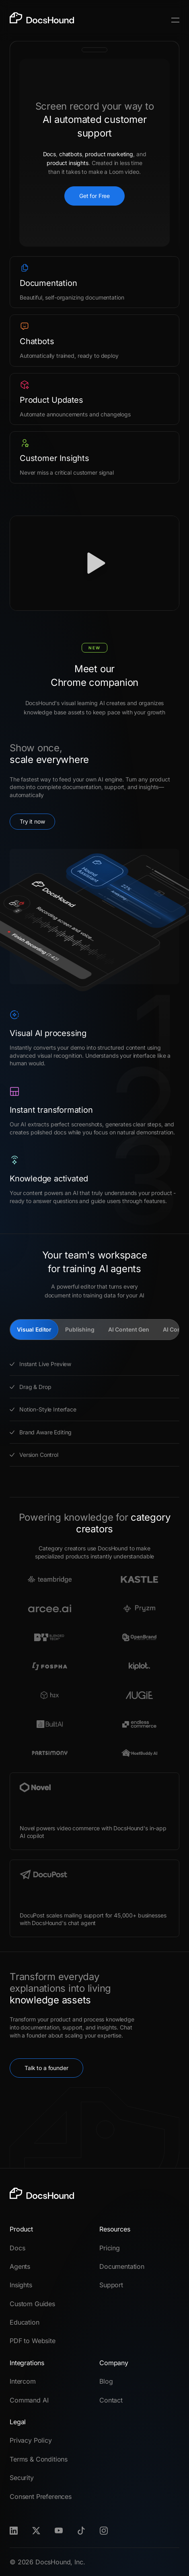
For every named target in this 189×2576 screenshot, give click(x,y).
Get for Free (94, 195)
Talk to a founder (46, 2067)
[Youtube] (59, 2531)
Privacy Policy (31, 2440)
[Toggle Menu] (175, 20)
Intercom (23, 2381)
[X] (36, 2531)
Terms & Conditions (39, 2459)
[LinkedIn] (14, 2531)
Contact (111, 2400)
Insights (21, 2285)
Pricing (109, 2248)
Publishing (79, 1329)
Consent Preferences (41, 2496)
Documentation (121, 2266)
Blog (106, 2381)
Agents (20, 2266)
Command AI (29, 2400)
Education (24, 2322)
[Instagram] (104, 2531)
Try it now (32, 821)
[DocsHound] (42, 20)
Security (22, 2478)
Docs (17, 2248)
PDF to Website (32, 2341)
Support (111, 2285)
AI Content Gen (128, 1329)
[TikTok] (81, 2531)
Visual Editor (34, 1329)
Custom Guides (32, 2304)
